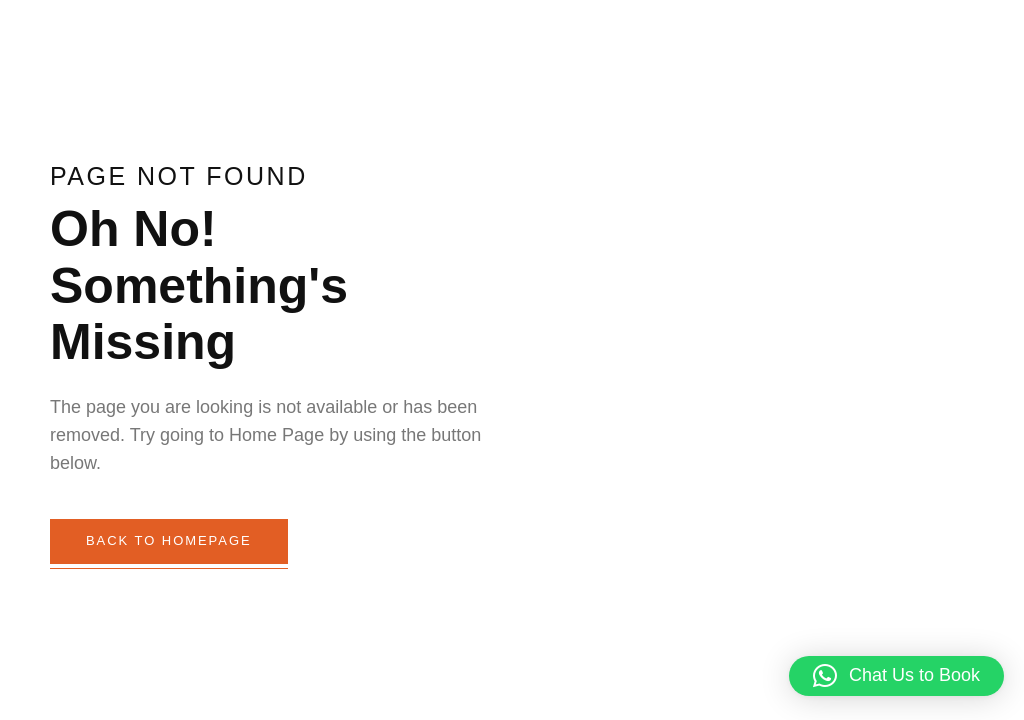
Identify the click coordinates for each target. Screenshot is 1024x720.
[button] (896, 676)
